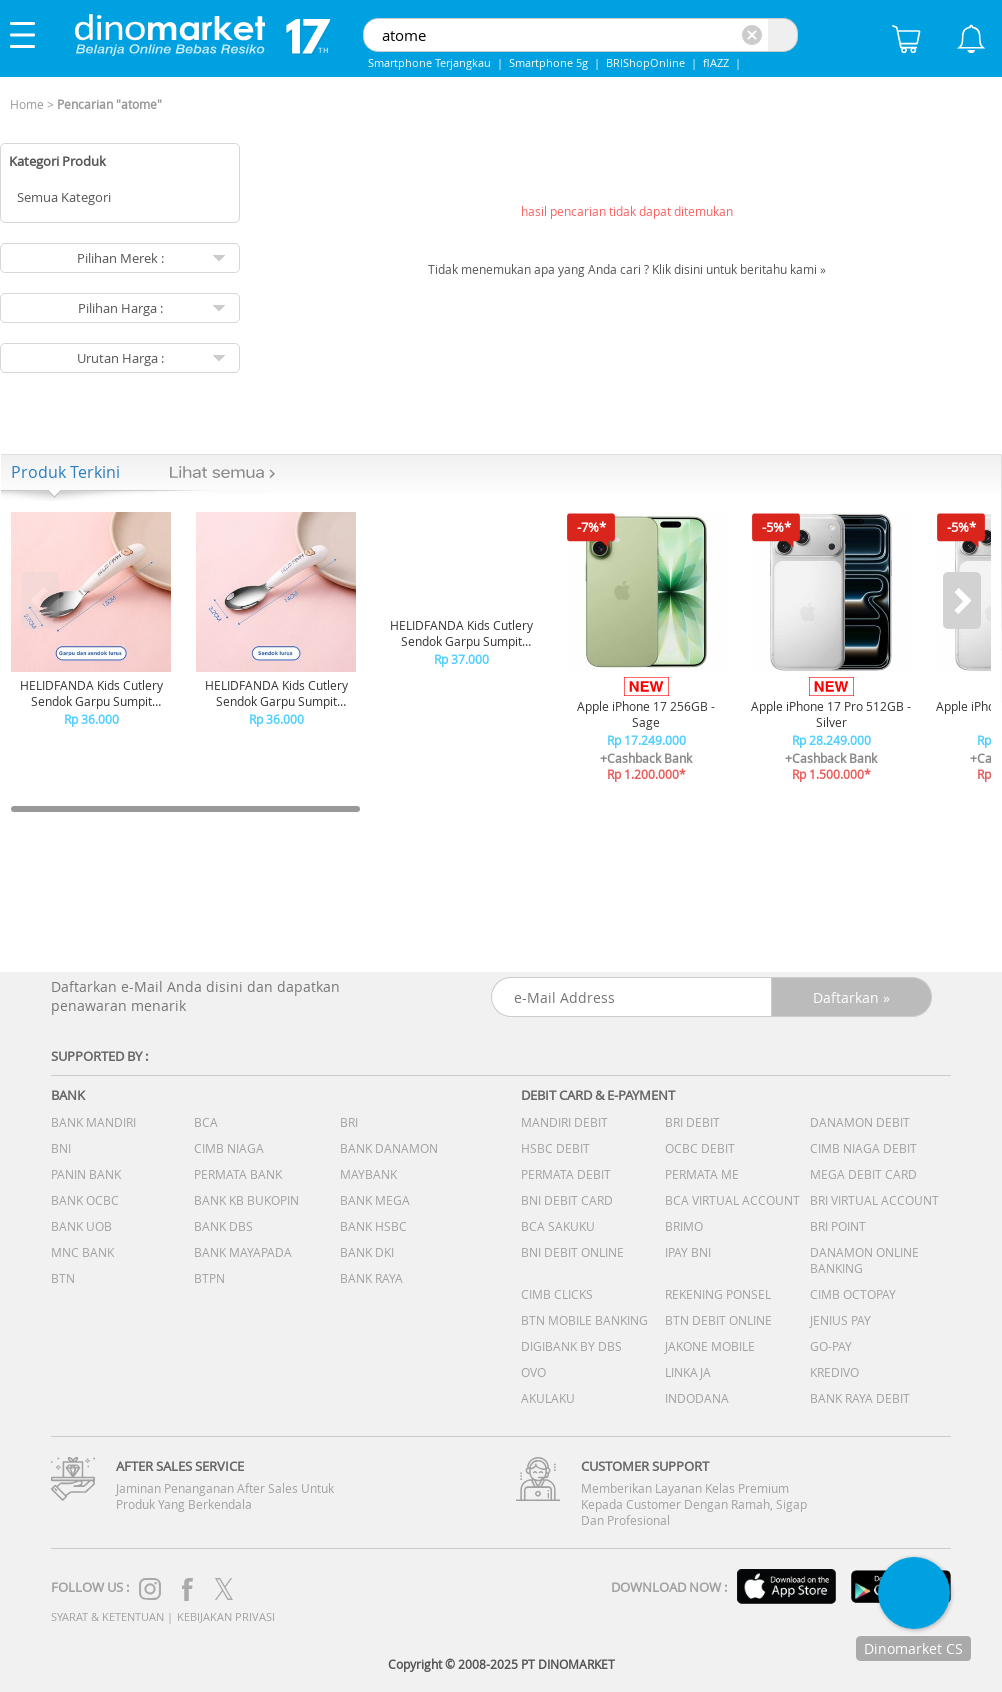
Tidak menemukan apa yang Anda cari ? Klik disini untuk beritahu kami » (627, 269)
